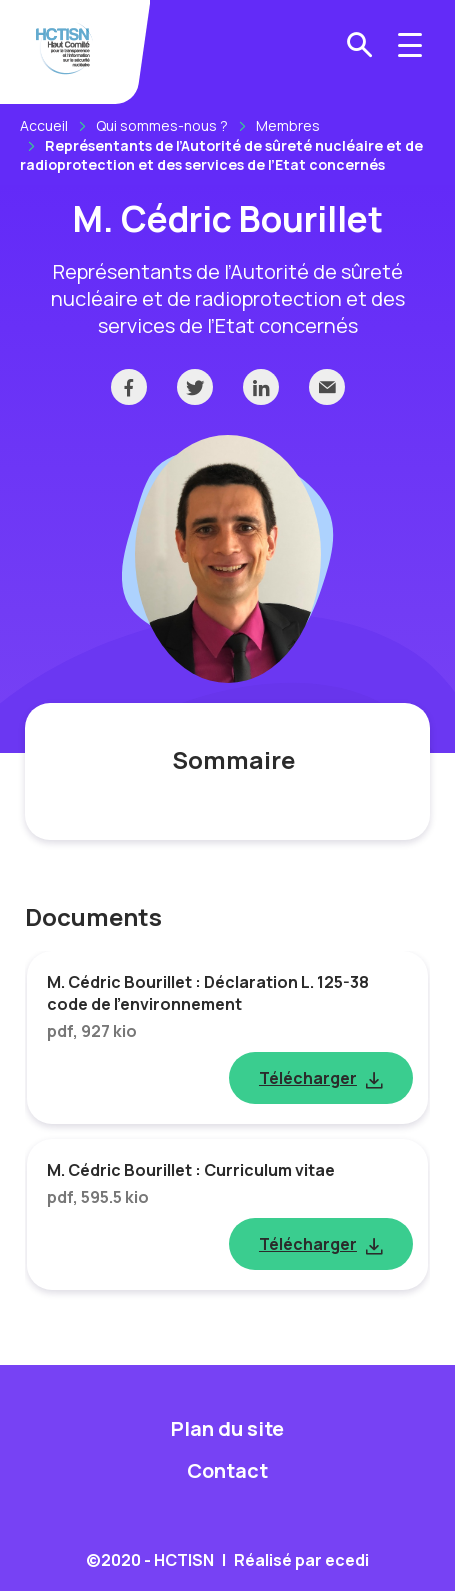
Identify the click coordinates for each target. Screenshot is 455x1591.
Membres (288, 125)
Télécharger (308, 1078)
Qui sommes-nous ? (162, 125)
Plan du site (227, 1428)
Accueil (44, 125)
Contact (227, 1470)
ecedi (347, 1560)
